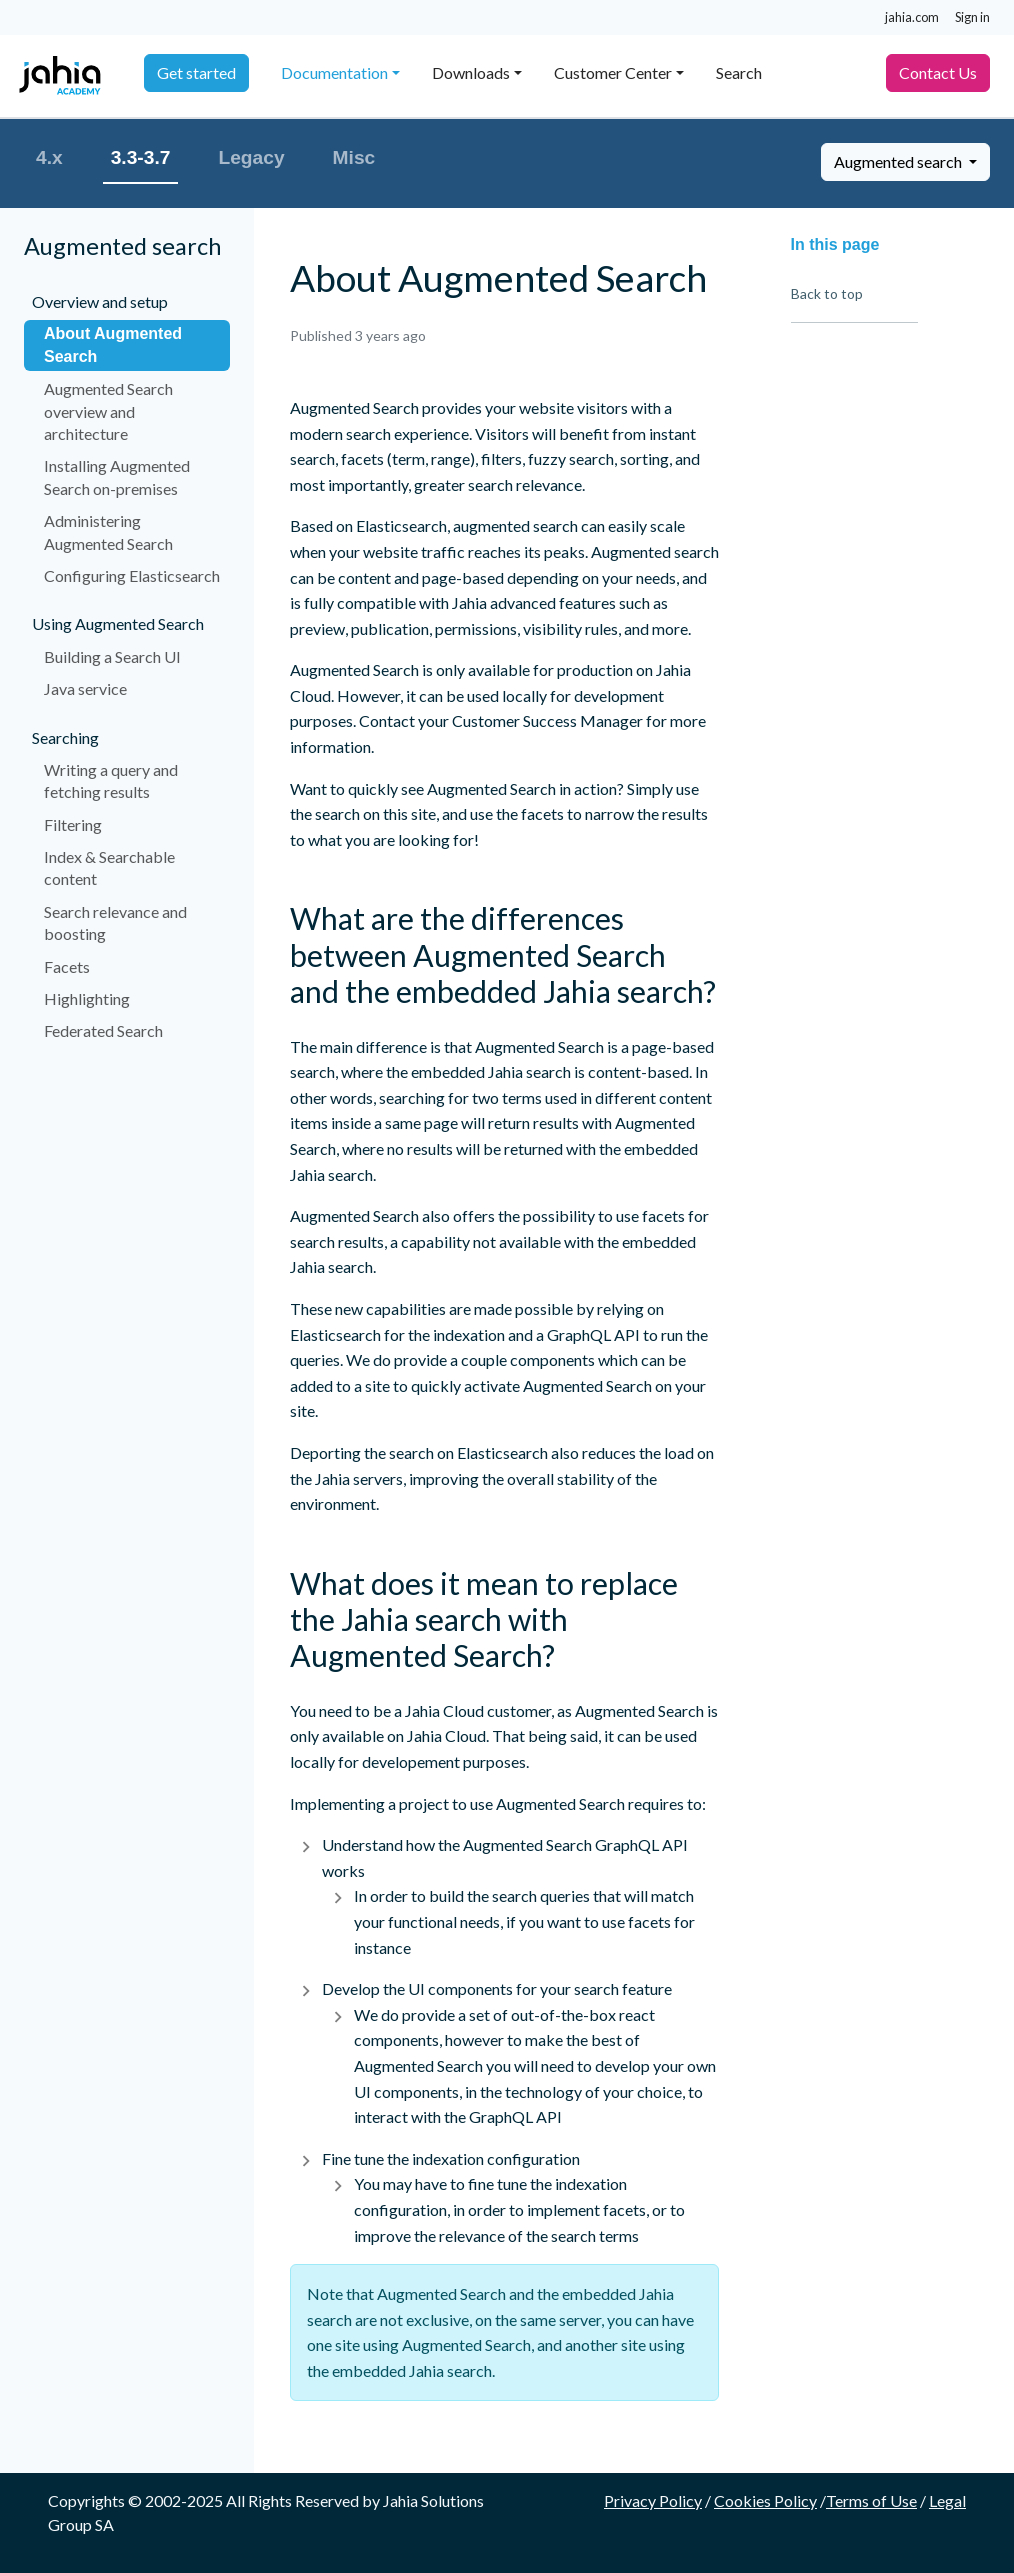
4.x (49, 157)
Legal (947, 2500)
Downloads (471, 72)
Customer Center (613, 72)
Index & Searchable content (109, 867)
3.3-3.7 (141, 157)
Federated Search (103, 1030)
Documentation (334, 72)
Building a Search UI (112, 656)
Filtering (73, 824)
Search (739, 72)
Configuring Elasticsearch (132, 575)
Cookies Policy (765, 2500)
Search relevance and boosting (115, 922)
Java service (85, 688)
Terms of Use (871, 2500)
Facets (67, 966)
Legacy (251, 157)
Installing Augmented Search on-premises (117, 476)
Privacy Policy (653, 2500)
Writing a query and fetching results (111, 780)
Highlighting (87, 998)
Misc (354, 157)
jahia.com (912, 17)
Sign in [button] (972, 17)
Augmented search (899, 161)
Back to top (827, 293)
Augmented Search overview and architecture (108, 411)
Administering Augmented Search (108, 531)
